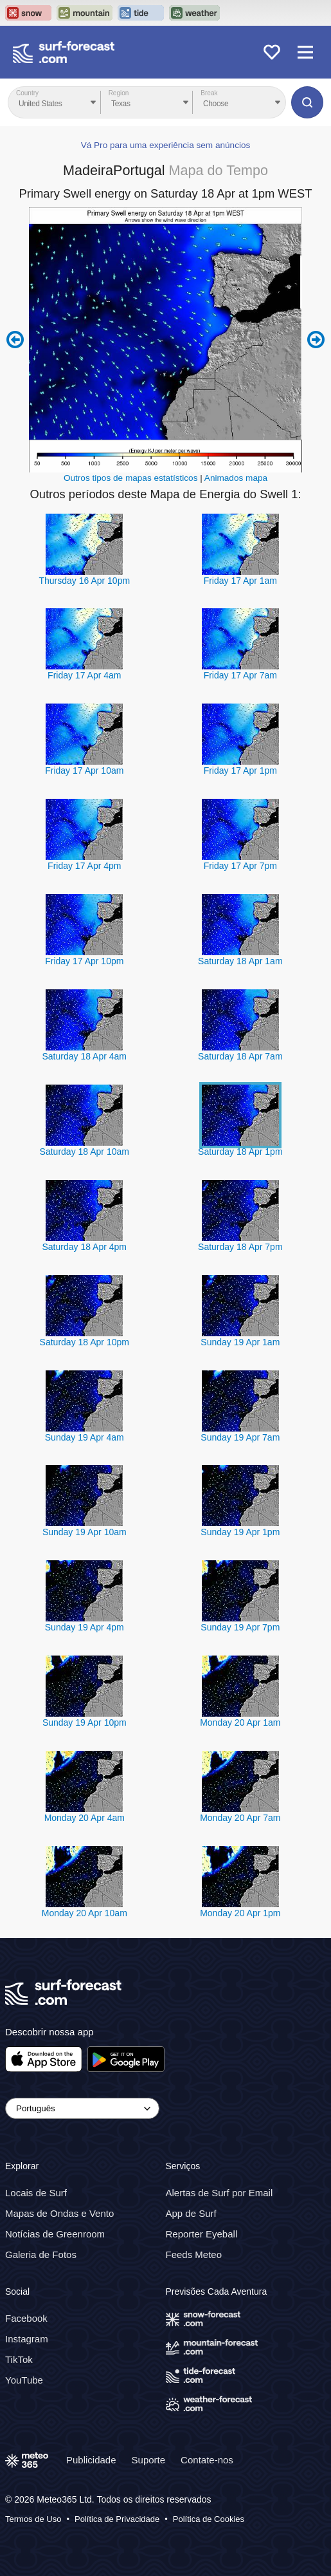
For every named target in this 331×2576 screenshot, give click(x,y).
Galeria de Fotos (40, 2254)
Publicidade (91, 2459)
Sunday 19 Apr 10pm (84, 1722)
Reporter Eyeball (202, 2233)
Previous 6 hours (15, 340)
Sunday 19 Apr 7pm (240, 1627)
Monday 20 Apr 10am (84, 1913)
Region (119, 93)
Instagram (26, 2338)
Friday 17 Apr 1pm (240, 770)
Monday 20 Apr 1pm (240, 1913)
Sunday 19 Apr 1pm (240, 1532)
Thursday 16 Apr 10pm (84, 580)
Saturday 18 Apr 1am (240, 961)
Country (27, 93)
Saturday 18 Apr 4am (84, 1056)
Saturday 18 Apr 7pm (240, 1247)
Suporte (149, 2459)
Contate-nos (207, 2459)
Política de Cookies (208, 2519)
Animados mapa (235, 478)
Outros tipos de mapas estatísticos (131, 478)
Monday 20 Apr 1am (240, 1722)
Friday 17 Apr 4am (84, 675)
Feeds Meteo (194, 2254)
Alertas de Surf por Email (219, 2192)
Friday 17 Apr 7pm (240, 866)
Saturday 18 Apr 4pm (84, 1247)
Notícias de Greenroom (55, 2233)
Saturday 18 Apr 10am (84, 1151)
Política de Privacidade (117, 2519)
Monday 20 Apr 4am (84, 1818)
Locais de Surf (36, 2192)
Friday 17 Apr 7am (240, 675)
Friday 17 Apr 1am (240, 580)
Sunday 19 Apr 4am (84, 1437)
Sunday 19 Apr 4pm (84, 1627)
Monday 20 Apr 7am (240, 1818)
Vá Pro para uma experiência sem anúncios (166, 145)
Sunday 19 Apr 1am (240, 1342)
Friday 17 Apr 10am (84, 770)
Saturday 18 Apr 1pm (240, 1151)
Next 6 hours (316, 340)
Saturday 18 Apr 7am (240, 1056)
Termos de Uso (33, 2519)
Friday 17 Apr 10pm (84, 961)
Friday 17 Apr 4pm (84, 866)
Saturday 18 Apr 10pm (84, 1342)
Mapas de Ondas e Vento (59, 2213)
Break (209, 93)
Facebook (26, 2318)
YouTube (24, 2380)
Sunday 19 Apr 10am (84, 1532)
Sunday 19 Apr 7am (240, 1437)
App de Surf (191, 2213)
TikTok (19, 2359)
